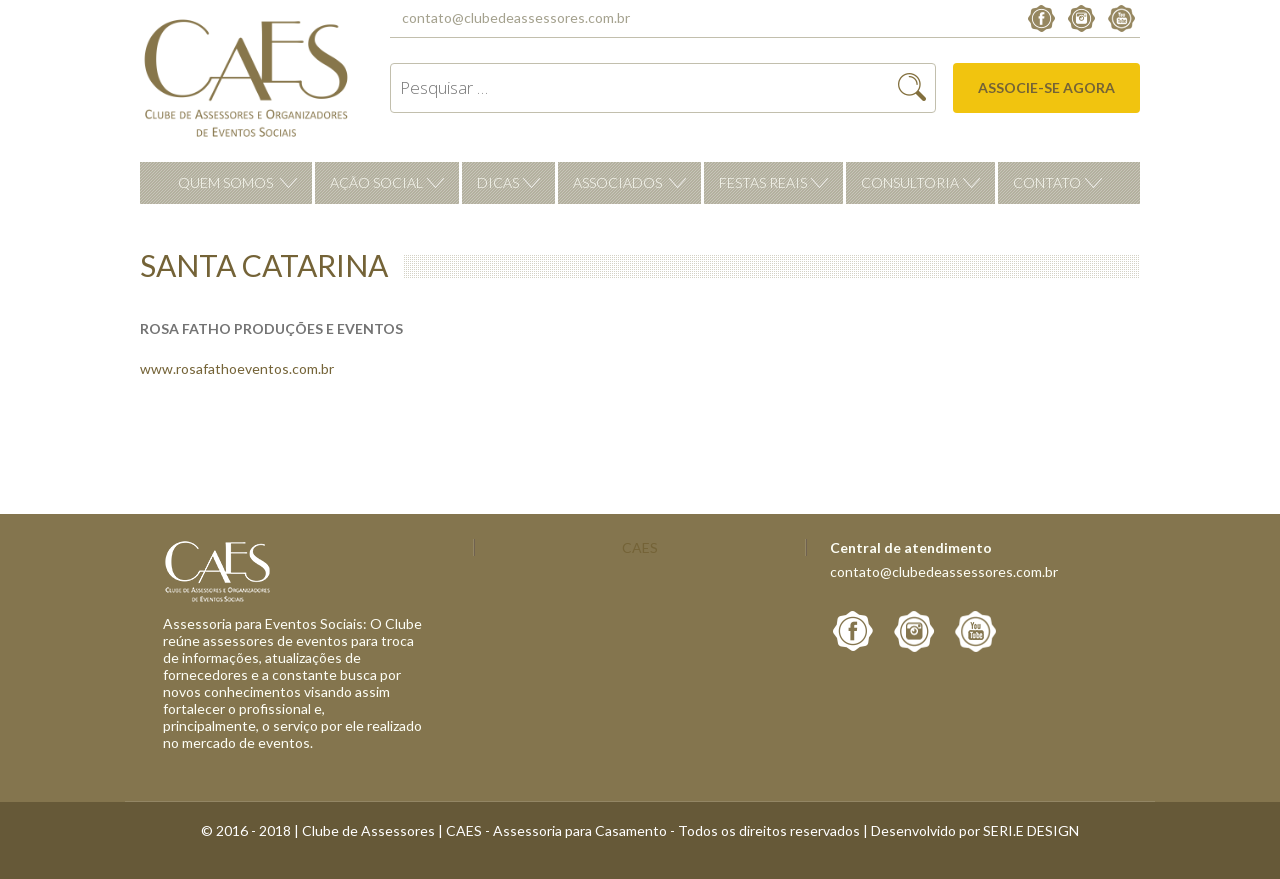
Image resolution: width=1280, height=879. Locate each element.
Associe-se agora (1046, 87)
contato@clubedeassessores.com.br (516, 17)
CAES (640, 547)
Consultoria (910, 182)
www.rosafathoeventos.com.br (237, 368)
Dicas (498, 182)
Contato (1047, 182)
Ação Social (376, 182)
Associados (617, 182)
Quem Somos (225, 182)
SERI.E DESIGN (1031, 830)
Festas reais (763, 182)
